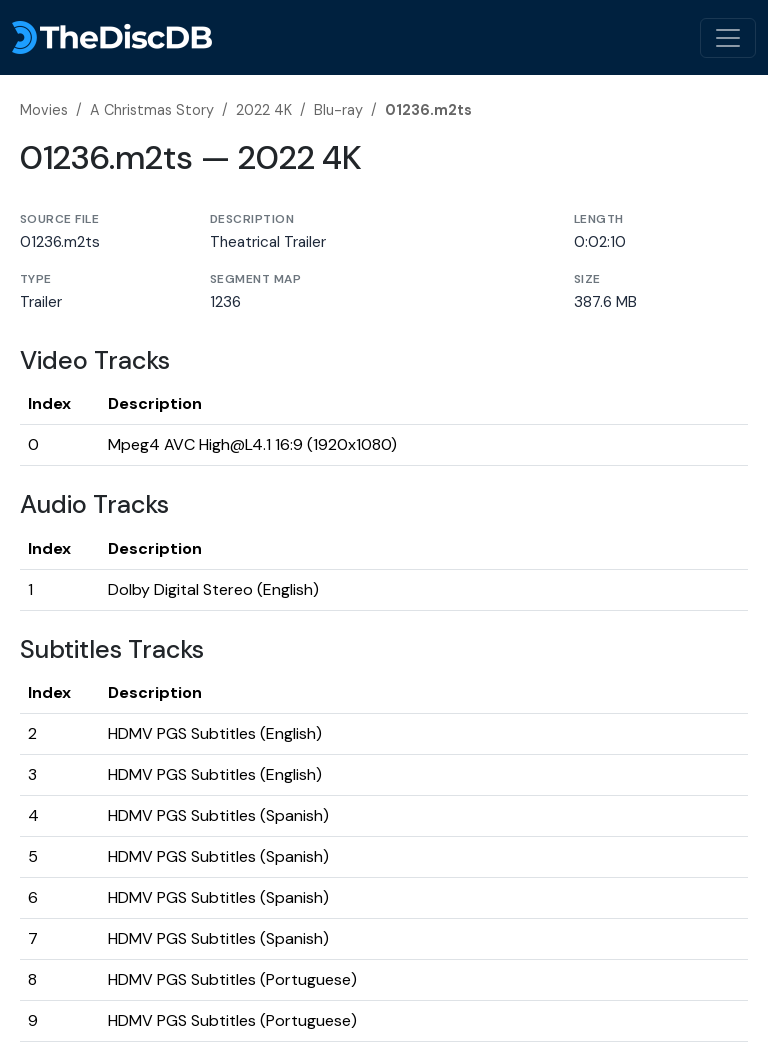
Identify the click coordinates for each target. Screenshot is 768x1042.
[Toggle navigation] (728, 38)
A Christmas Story (152, 110)
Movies (44, 110)
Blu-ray (338, 110)
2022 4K (264, 110)
